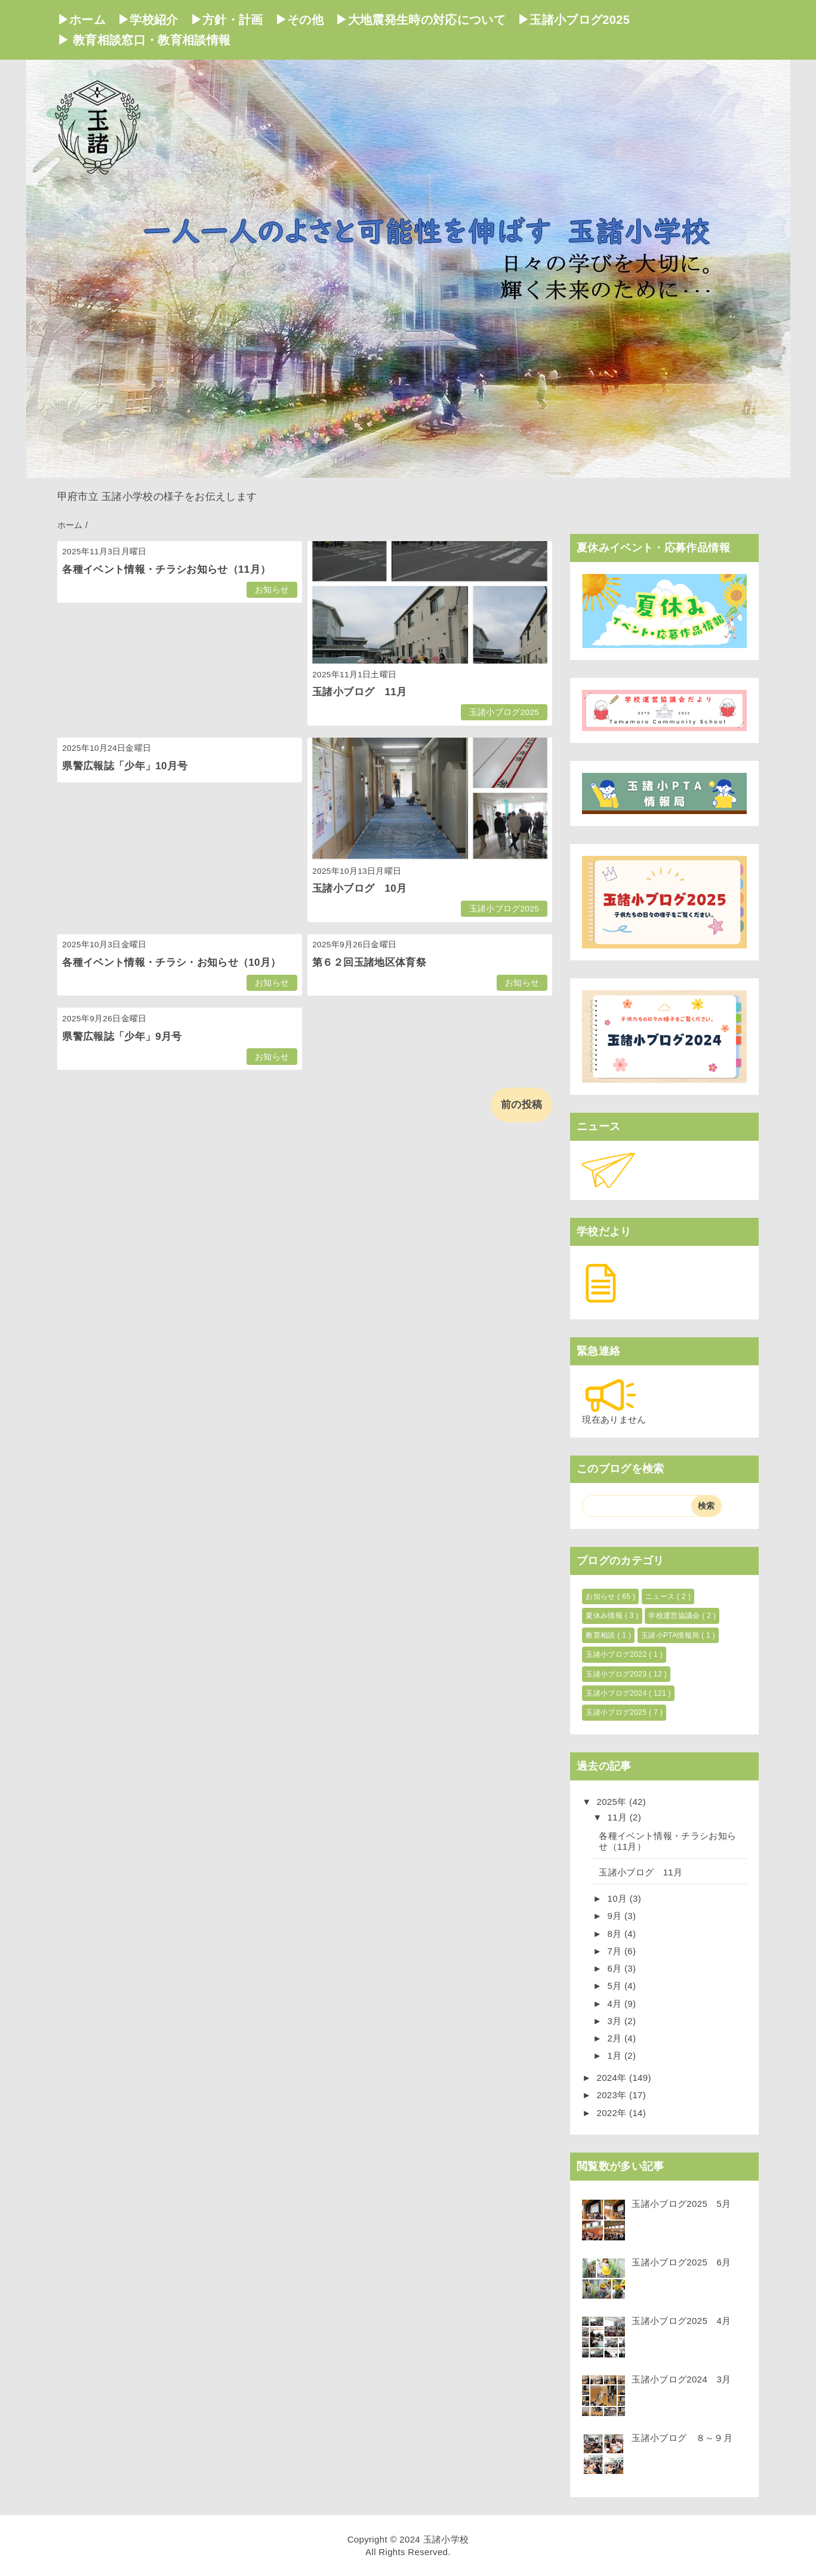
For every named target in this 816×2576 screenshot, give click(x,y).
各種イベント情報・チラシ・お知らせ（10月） (171, 962)
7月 (616, 1951)
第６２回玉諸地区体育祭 (369, 962)
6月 (616, 1968)
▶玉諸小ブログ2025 (574, 19)
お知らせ (272, 589)
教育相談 (601, 1635)
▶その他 (299, 19)
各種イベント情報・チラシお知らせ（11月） (166, 569)
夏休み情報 (605, 1615)
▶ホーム (81, 19)
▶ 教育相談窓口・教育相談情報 (144, 40)
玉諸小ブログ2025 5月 (681, 2204)
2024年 (613, 2078)
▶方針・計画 (226, 19)
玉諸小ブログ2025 (504, 712)
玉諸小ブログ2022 (617, 1654)
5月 (616, 1986)
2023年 (613, 2095)
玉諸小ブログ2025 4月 (681, 2321)
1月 (616, 2055)
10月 (619, 1898)
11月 (619, 1817)
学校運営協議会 (675, 1615)
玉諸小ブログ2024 (617, 1693)
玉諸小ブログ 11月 (359, 692)
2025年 (613, 1802)
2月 (616, 2038)
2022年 (613, 2113)
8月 (616, 1934)
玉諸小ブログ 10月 (359, 888)
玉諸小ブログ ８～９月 (682, 2438)
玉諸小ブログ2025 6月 (681, 2262)
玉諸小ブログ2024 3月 (681, 2379)
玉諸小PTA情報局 (671, 1635)
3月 (616, 2021)
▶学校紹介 (148, 19)
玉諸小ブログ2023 (617, 1674)
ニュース (661, 1596)
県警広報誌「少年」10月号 (124, 766)
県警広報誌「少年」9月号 (122, 1036)
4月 (616, 2003)
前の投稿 (521, 1104)
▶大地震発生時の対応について (420, 19)
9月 (616, 1916)
